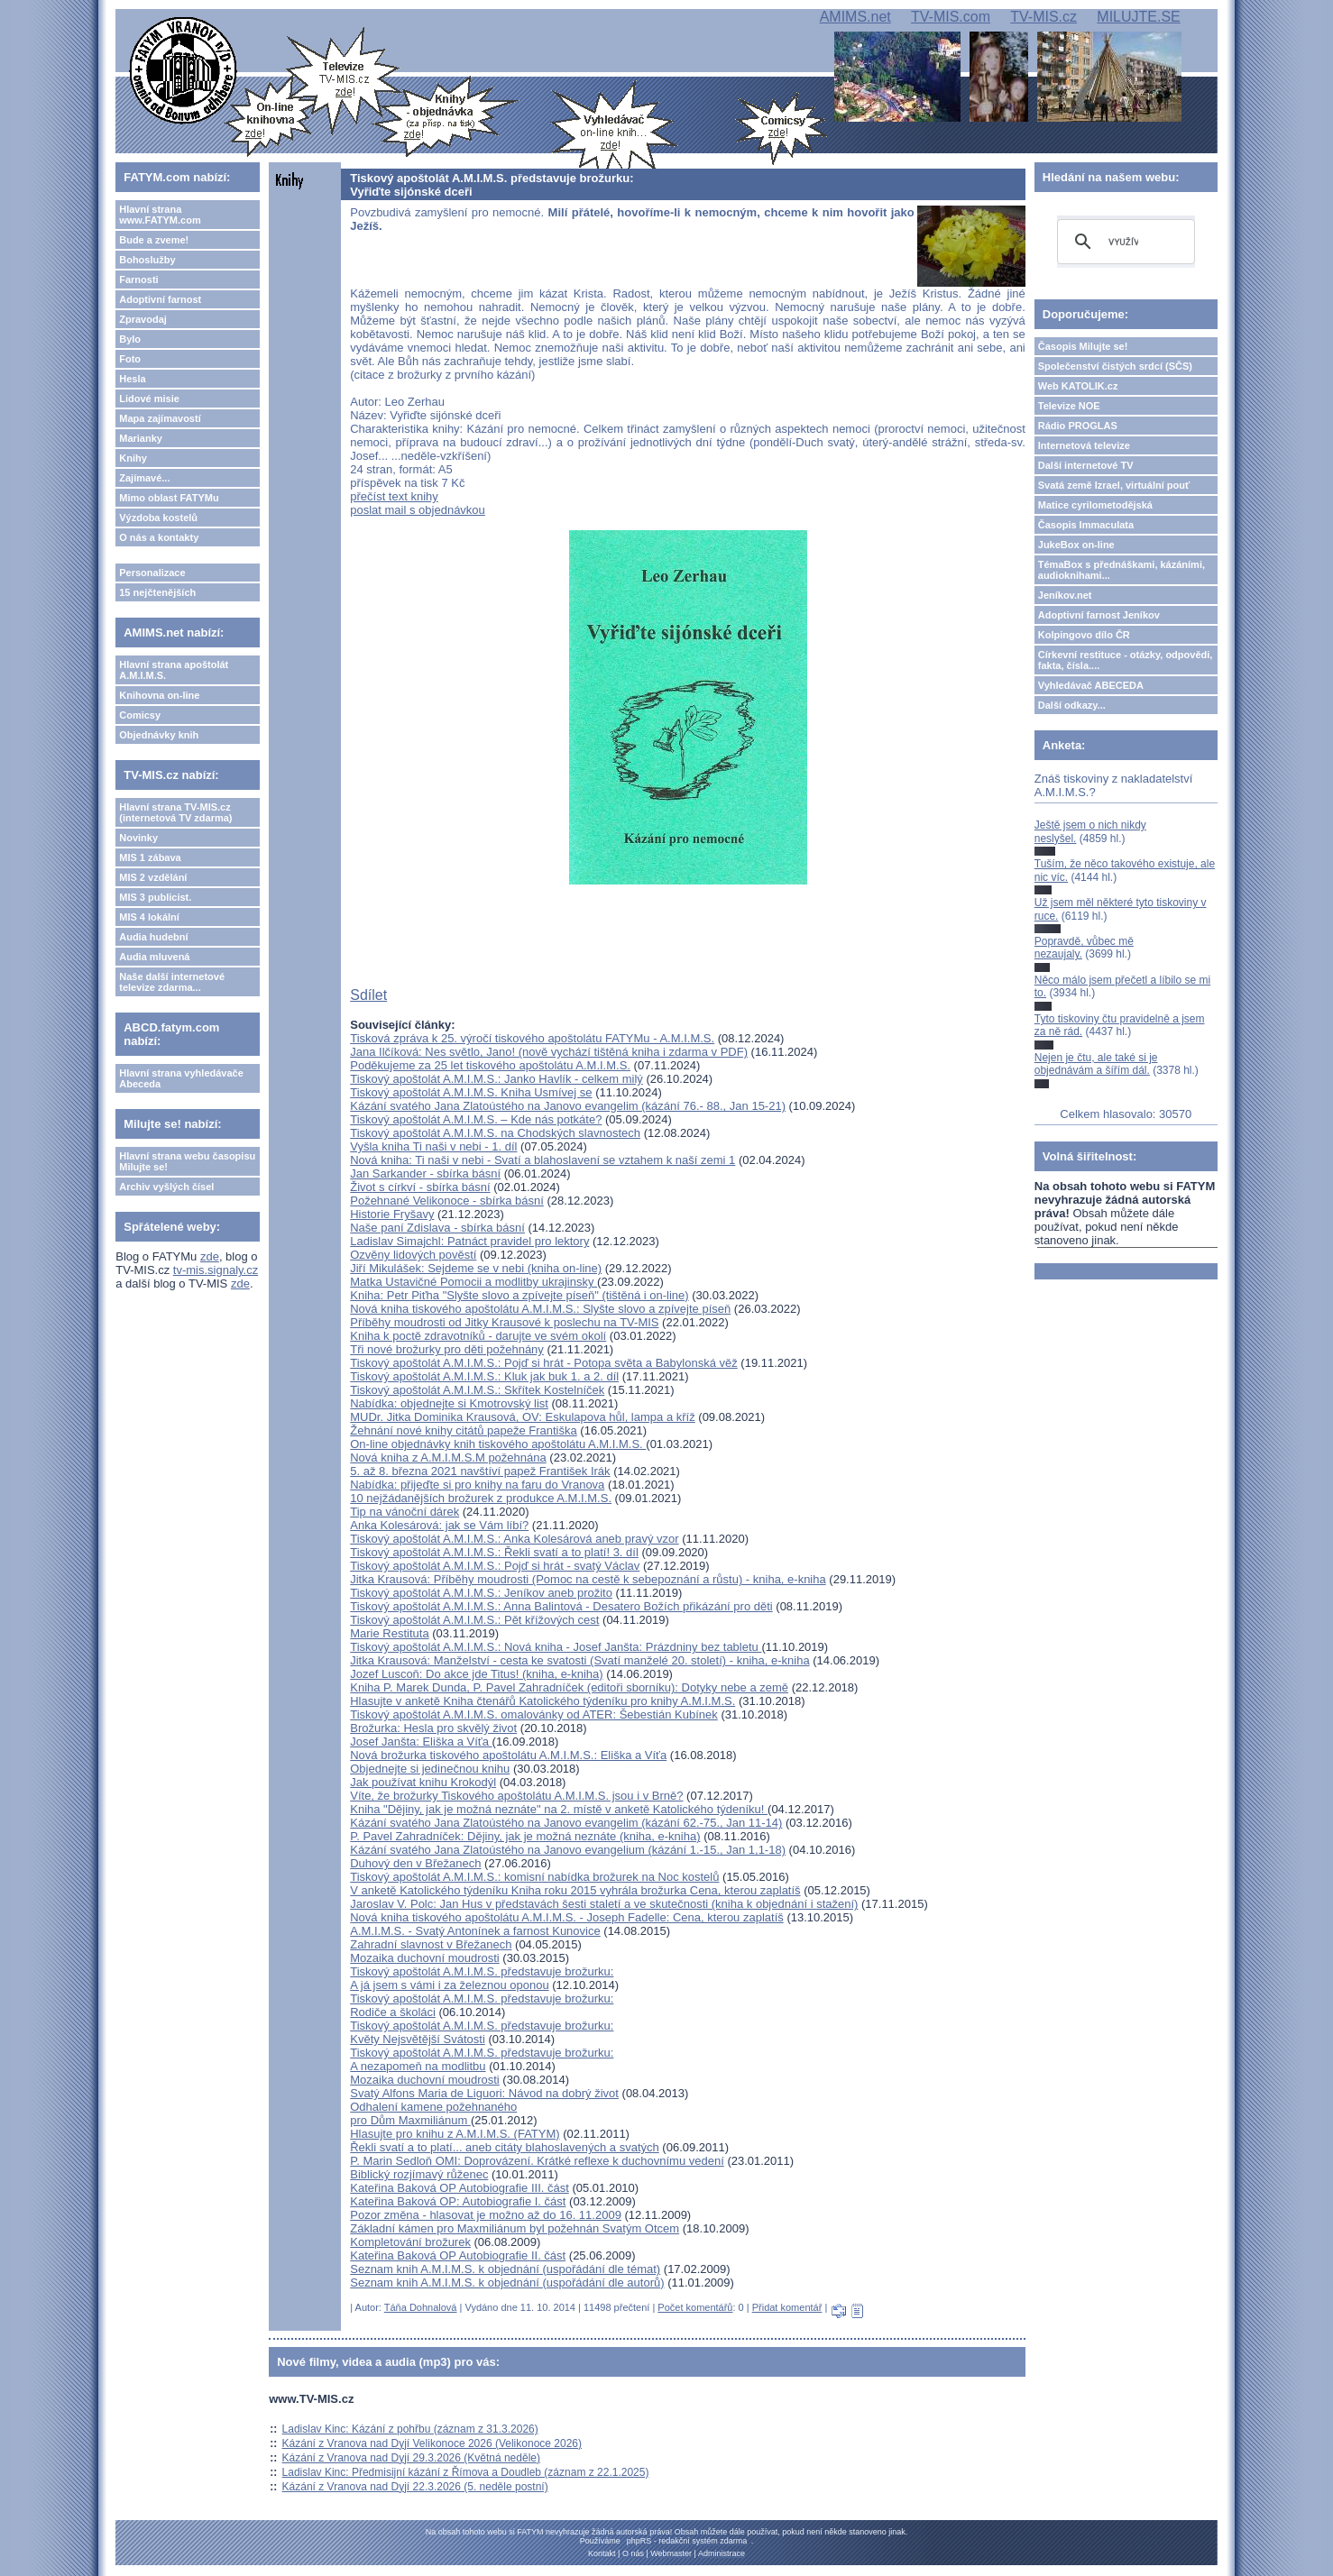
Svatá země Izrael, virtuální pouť (1114, 485)
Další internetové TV (1086, 465)
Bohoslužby (147, 259)
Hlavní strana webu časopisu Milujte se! (187, 1161)
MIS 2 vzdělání (153, 877)
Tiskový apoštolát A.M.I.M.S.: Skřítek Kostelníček (477, 1390)
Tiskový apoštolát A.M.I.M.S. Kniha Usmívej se (471, 1092)
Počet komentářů (694, 2307)
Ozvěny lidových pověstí (413, 1254)
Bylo (130, 339)
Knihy (133, 458)
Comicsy (140, 715)
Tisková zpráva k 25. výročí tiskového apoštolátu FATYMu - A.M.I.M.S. (532, 1038)
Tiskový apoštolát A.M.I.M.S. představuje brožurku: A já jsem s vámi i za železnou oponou (481, 1978)
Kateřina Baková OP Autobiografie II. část (457, 2255)
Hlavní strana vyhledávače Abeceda (181, 1078)
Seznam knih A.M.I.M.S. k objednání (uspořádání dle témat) (505, 2269)
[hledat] (1123, 241)
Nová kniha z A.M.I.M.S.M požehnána (448, 1457)
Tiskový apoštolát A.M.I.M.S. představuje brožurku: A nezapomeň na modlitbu (481, 2059)
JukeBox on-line (1076, 544)
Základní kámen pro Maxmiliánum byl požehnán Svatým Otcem (514, 2228)
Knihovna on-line (159, 695)
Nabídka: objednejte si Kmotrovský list (449, 1403)
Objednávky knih (158, 734)
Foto (130, 358)
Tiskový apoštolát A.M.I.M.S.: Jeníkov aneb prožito (481, 1593)
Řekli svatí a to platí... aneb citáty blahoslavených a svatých (504, 2147)
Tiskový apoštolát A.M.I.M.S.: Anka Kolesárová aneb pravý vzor (514, 1538)
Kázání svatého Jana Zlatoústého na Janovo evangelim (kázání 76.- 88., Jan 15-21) (568, 1106)
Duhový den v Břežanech (415, 1863)
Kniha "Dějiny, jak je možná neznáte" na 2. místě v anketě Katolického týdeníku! (559, 1809)
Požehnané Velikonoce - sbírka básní (447, 1200)
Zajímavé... (144, 477)
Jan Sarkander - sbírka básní (425, 1173)
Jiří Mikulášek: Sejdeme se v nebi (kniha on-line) (476, 1268)
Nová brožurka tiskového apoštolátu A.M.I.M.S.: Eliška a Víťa (508, 1755)
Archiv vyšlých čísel (166, 1186)
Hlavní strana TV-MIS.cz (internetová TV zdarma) (175, 812)
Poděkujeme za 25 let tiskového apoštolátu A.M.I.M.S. (490, 1065)
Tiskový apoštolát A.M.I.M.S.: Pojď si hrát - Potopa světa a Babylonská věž (543, 1363)
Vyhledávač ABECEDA (1091, 685)
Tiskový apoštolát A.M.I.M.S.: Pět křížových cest (474, 1620)
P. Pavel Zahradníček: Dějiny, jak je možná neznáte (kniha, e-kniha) (525, 1836)
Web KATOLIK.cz (1078, 385)
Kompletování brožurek (410, 2242)
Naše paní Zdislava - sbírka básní (437, 1227)
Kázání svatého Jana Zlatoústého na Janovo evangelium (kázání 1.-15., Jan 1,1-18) (568, 1849)
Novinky (138, 837)
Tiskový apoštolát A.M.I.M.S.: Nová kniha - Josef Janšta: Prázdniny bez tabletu (555, 1647)
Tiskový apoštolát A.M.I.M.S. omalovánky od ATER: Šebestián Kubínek (534, 1714)
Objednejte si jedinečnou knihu (430, 1768)
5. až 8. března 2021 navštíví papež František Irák (480, 1471)
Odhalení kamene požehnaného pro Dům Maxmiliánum (433, 2113)
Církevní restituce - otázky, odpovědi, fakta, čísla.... (1125, 660)
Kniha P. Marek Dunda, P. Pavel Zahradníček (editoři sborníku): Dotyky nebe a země (569, 1687)
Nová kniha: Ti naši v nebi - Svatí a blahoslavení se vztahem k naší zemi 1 (542, 1160)
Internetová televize (1084, 445)
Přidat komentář (787, 2307)
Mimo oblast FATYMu (168, 497)
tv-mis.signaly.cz (215, 1270)
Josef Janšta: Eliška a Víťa (421, 1741)
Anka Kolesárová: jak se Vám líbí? (439, 1525)
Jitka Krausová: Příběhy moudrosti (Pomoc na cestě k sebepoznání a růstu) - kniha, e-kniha (587, 1579)
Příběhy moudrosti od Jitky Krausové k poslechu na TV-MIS (504, 1322)
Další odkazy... (1072, 705)
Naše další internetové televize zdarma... (172, 982)
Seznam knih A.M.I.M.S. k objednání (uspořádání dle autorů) (507, 2282)
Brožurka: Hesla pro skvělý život (433, 1728)
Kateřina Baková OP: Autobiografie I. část (457, 2201)
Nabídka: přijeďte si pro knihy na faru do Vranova (477, 1484)
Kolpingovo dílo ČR (1084, 634)
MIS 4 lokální (149, 917)
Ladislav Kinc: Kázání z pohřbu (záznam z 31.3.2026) (410, 2429)
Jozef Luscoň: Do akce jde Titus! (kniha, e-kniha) (476, 1674)
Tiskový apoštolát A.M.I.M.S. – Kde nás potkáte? (476, 1119)
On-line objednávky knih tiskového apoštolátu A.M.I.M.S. (498, 1444)
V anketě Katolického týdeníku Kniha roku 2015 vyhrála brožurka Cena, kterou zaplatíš (575, 1890)
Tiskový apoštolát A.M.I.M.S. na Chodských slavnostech (495, 1133)
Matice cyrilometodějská (1095, 505)
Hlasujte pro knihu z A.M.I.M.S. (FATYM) (454, 2134)
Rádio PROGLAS (1077, 425)
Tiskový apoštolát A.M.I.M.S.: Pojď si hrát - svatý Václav (494, 1565)
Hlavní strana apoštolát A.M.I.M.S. (173, 670)
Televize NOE (1069, 405)
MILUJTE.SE (1138, 16)
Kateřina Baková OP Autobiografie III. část (459, 2188)
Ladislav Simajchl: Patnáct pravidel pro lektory (469, 1241)
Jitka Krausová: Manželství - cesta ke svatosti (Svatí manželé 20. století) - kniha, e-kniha (579, 1660)
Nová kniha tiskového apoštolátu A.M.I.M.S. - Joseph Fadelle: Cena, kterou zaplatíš (567, 1917)
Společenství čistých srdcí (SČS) (1115, 366)
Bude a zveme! (153, 239)
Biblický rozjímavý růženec (419, 2174)
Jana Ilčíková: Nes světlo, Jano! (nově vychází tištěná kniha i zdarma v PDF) (549, 1052)
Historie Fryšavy (392, 1214)
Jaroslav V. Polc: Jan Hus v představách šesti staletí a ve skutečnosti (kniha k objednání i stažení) (604, 1904)
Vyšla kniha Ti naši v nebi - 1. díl (433, 1146)
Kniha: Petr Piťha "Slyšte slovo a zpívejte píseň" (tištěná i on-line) (519, 1295)
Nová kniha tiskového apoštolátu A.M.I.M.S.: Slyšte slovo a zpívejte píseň (540, 1309)
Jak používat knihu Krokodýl (423, 1782)
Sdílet (368, 995)
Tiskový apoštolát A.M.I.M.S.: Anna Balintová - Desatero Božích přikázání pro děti (561, 1606)
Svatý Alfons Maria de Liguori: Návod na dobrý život (484, 2093)
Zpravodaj (143, 319)
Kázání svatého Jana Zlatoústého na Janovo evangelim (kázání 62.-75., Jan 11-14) (566, 1822)
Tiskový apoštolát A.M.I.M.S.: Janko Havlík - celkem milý (496, 1079)
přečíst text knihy (394, 496)
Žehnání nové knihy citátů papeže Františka (463, 1430)
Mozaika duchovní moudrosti (424, 1958)
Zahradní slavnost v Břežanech (430, 1944)
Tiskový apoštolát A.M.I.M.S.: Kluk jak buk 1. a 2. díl (484, 1376)
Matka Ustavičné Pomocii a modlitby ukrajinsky (473, 1281)
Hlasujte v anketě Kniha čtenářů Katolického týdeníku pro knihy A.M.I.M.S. (542, 1701)
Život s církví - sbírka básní (420, 1187)
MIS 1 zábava (149, 857)
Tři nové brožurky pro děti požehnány (447, 1349)
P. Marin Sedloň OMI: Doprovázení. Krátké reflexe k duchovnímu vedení (537, 2161)
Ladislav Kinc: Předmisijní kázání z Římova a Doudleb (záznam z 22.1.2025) (465, 2472)
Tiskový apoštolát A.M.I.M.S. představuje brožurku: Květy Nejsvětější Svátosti (481, 2032)
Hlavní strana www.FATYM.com (159, 214)
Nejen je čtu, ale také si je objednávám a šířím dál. (1096, 1064)
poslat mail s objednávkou (417, 510)
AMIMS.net (855, 16)
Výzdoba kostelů (158, 517)
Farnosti (138, 279)
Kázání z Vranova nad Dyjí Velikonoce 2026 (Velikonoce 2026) (432, 2443)
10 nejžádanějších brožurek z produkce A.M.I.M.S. (480, 1498)
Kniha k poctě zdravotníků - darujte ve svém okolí (478, 1336)
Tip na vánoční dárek (404, 1511)
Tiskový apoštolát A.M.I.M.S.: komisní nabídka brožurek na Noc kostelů (534, 1877)
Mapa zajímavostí (159, 418)
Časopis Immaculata (1086, 524)
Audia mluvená (154, 956)
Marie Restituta (389, 1633)
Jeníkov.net (1065, 595)
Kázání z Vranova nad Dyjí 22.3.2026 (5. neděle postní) (415, 2486)
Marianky (140, 438)
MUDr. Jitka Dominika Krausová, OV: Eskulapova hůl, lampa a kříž (522, 1417)
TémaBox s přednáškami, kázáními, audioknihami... (1121, 570)
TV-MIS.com (950, 16)
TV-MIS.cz (1043, 16)
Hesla (132, 378)
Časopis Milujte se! (1083, 346)
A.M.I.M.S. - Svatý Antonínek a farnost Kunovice (475, 1931)
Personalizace (152, 572)
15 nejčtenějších (157, 592)
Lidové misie (149, 398)
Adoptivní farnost (160, 299)
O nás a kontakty (158, 537)
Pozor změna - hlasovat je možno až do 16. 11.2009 (485, 2215)
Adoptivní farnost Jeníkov (1099, 615)
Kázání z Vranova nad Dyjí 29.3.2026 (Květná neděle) (411, 2458)
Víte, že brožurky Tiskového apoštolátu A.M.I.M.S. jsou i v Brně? (516, 1795)
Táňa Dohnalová (420, 2307)
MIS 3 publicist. (155, 897)
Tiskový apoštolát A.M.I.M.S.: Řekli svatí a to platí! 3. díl (494, 1552)
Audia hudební (153, 936)
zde (209, 1256)
